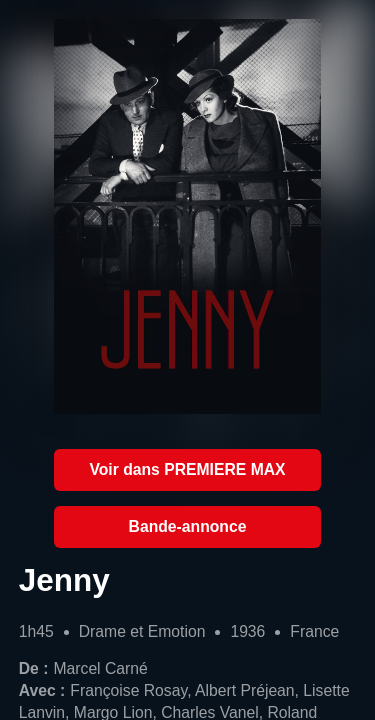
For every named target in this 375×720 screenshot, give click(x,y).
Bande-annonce (188, 526)
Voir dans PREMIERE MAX (187, 469)
